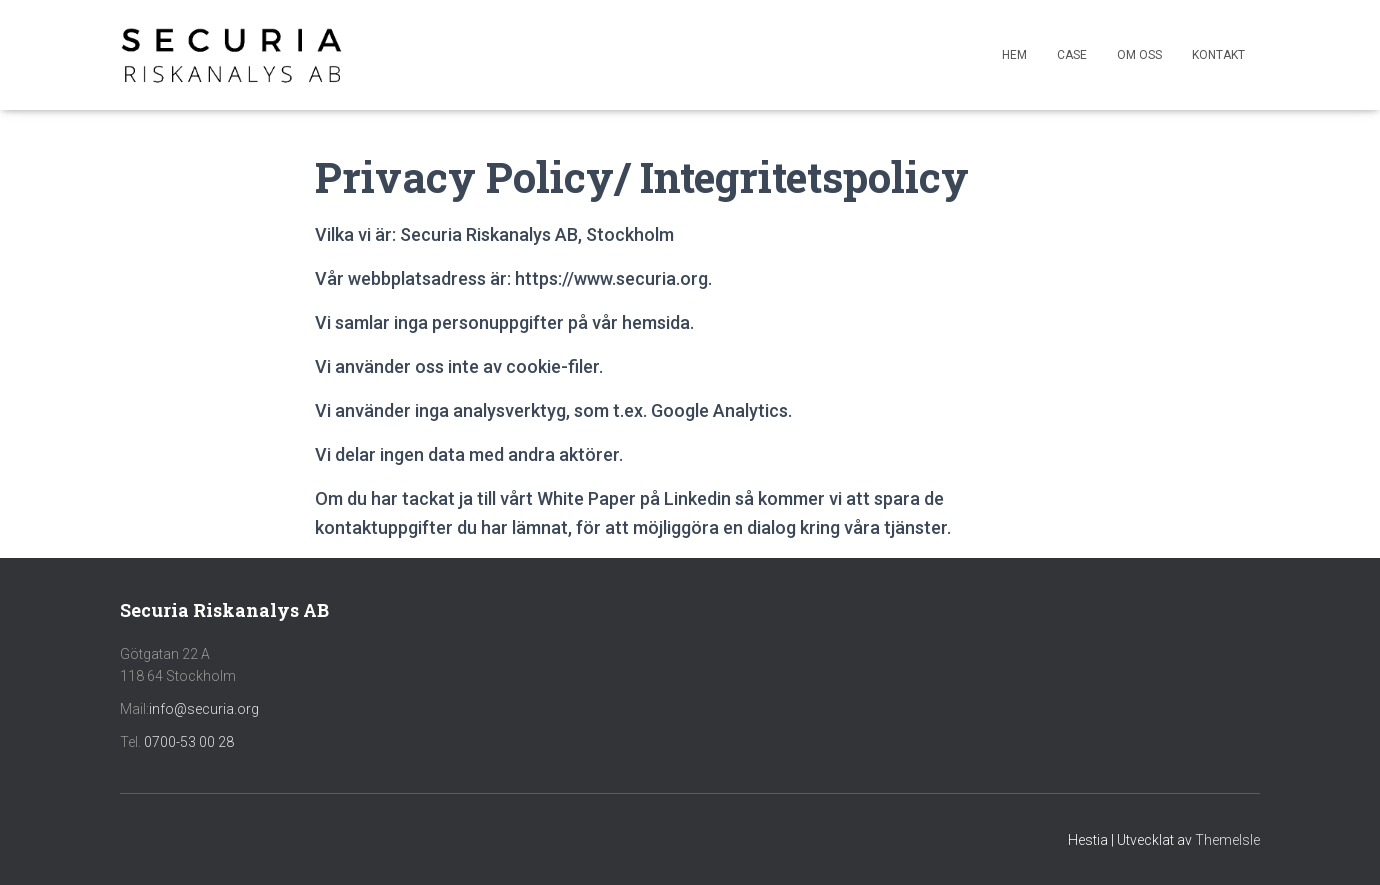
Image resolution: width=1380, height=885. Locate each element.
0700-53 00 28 (189, 742)
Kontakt (1218, 55)
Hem (1014, 55)
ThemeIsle (1227, 840)
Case (1072, 55)
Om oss (1139, 55)
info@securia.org (204, 709)
